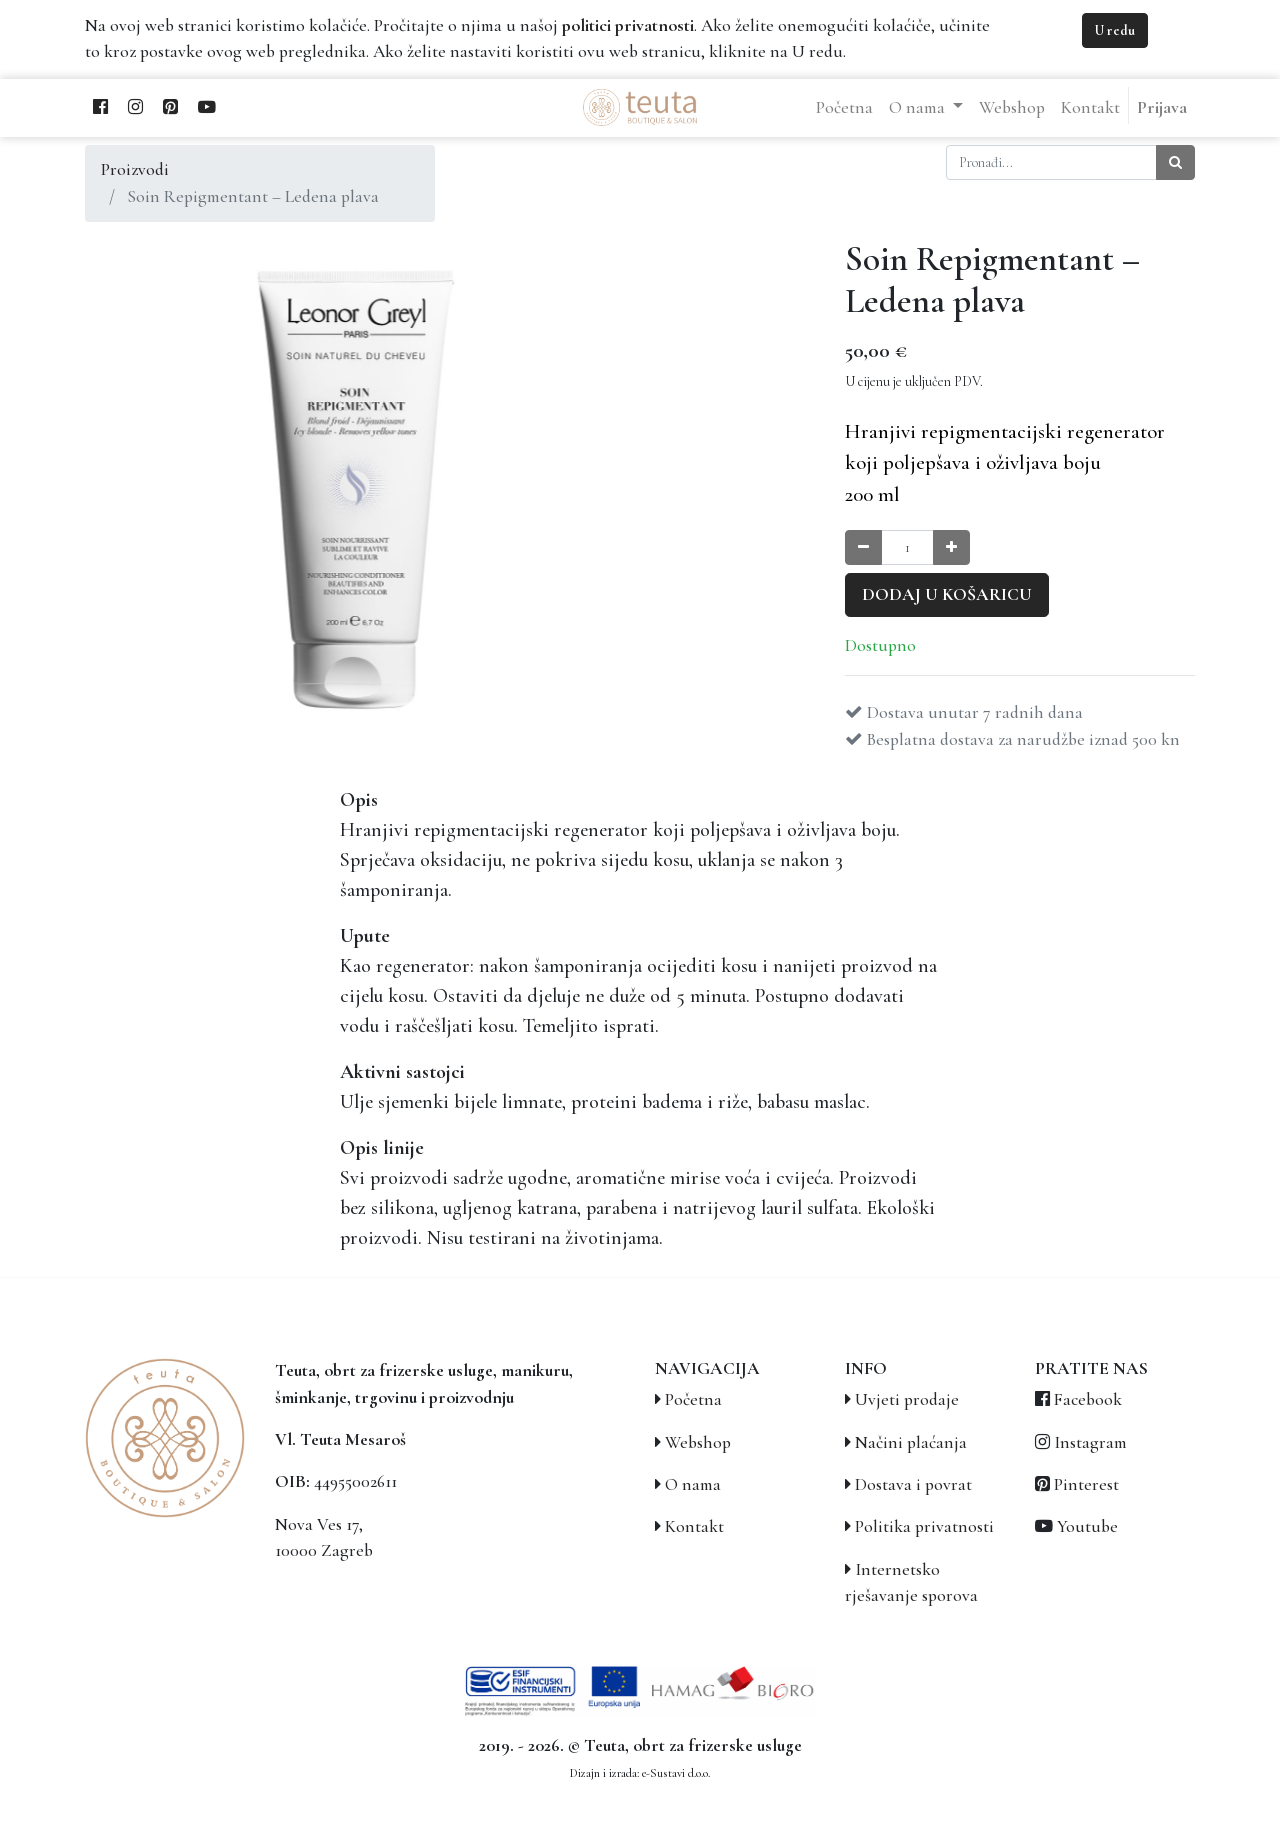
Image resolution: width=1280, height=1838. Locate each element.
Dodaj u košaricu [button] (947, 594)
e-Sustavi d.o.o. (676, 1773)
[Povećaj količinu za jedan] (951, 547)
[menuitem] (844, 108)
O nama (693, 1484)
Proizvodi (135, 169)
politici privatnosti (628, 25)
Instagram (1090, 1442)
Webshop (698, 1442)
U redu (1115, 30)
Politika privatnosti (924, 1526)
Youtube (1087, 1526)
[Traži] (1175, 162)
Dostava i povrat (913, 1484)
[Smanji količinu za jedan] (863, 547)
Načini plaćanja (911, 1442)
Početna (693, 1399)
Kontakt (694, 1526)
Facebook (1088, 1399)
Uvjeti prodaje (907, 1399)
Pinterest (1086, 1484)
